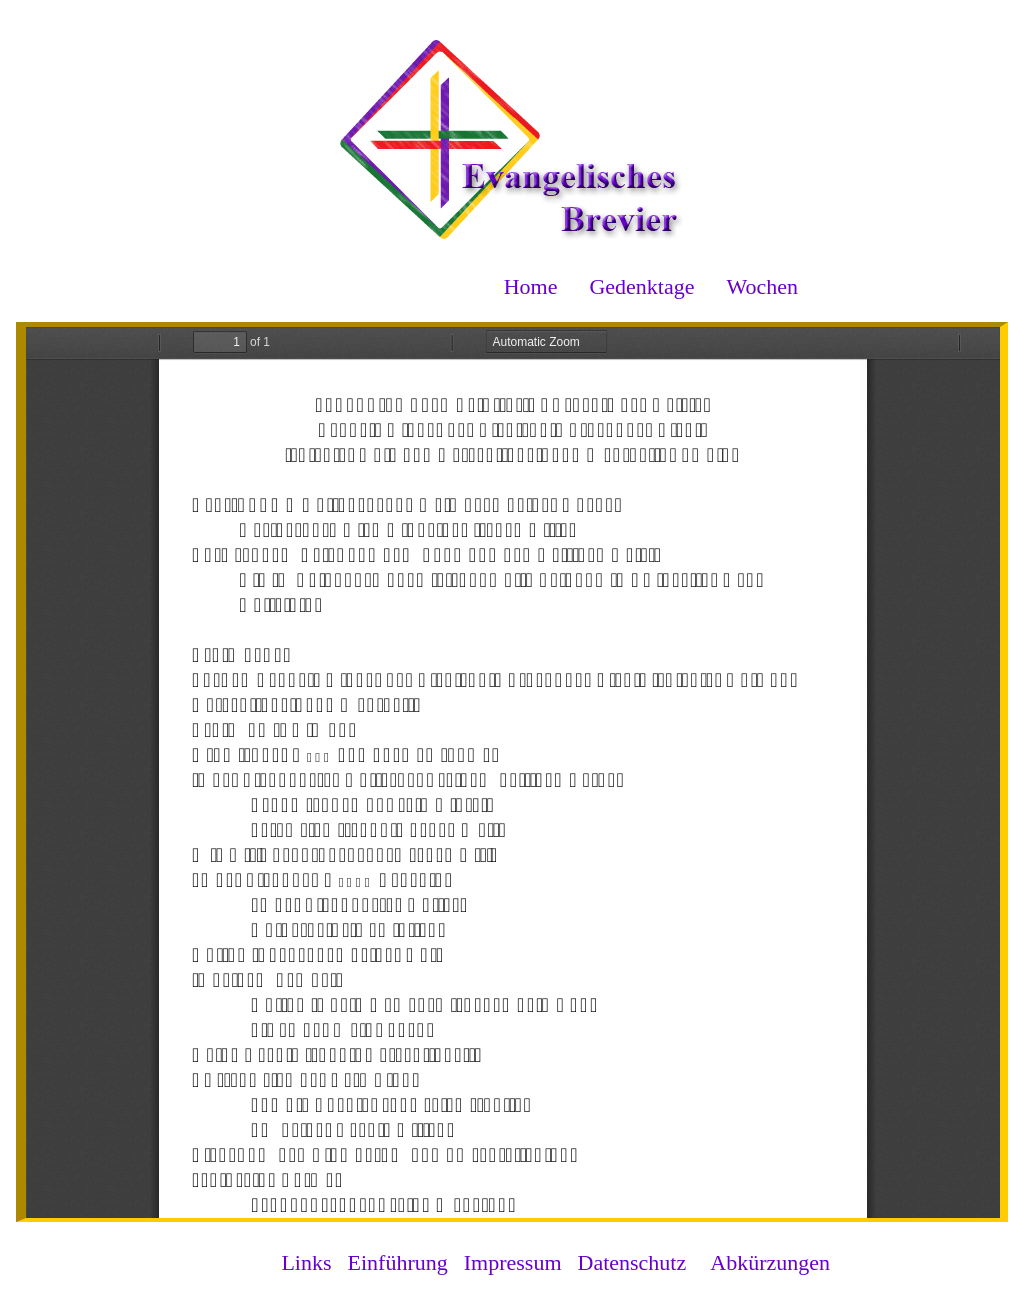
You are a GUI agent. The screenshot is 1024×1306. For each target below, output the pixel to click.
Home (531, 286)
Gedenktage (641, 286)
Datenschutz (632, 1262)
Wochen (762, 286)
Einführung (398, 1262)
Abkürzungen (770, 1262)
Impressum (513, 1262)
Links (306, 1262)
